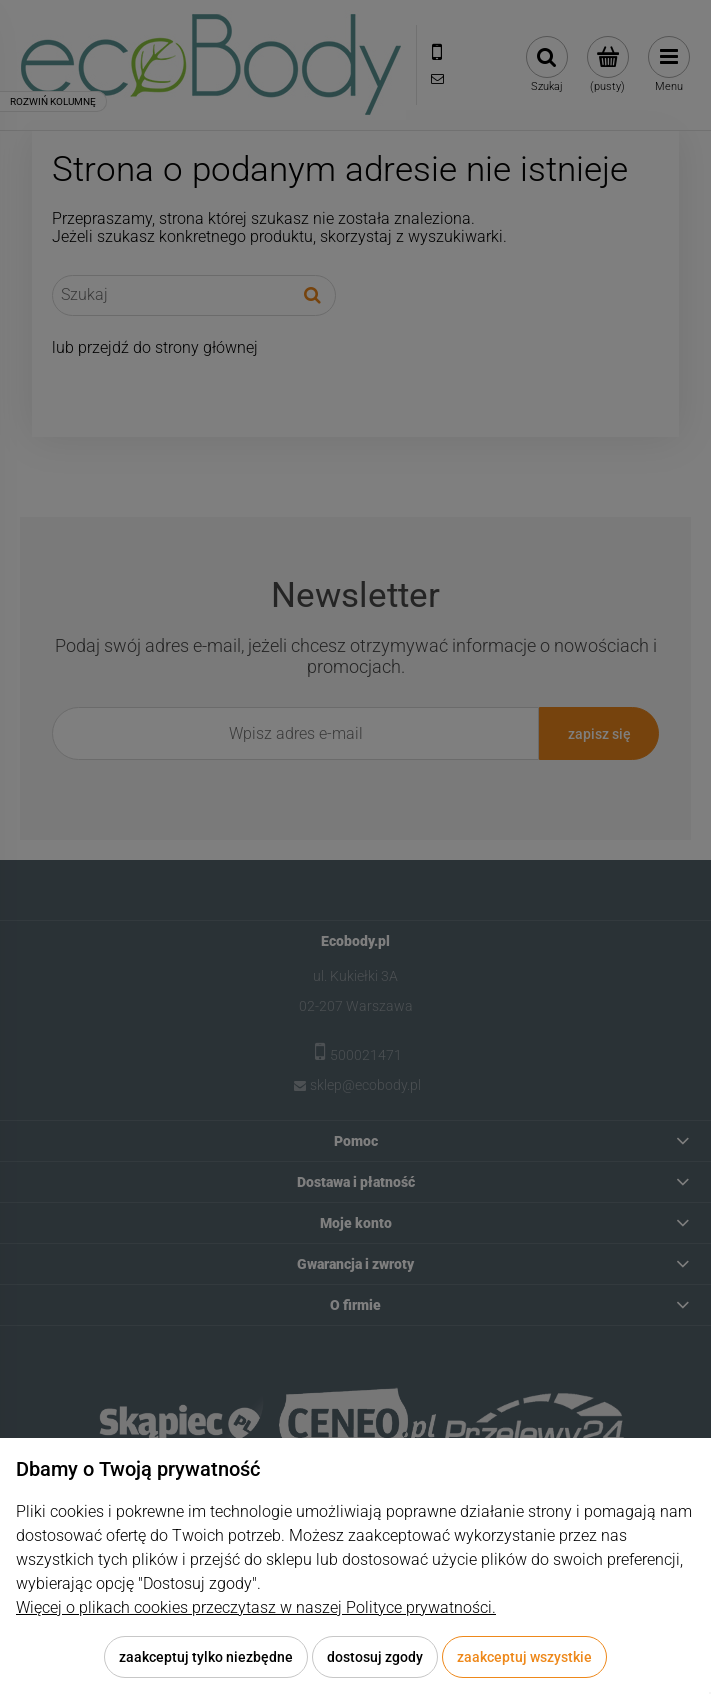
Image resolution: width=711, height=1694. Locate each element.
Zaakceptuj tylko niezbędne (206, 1657)
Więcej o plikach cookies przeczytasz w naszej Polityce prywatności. (256, 1607)
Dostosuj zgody (375, 1657)
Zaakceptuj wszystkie (524, 1657)
